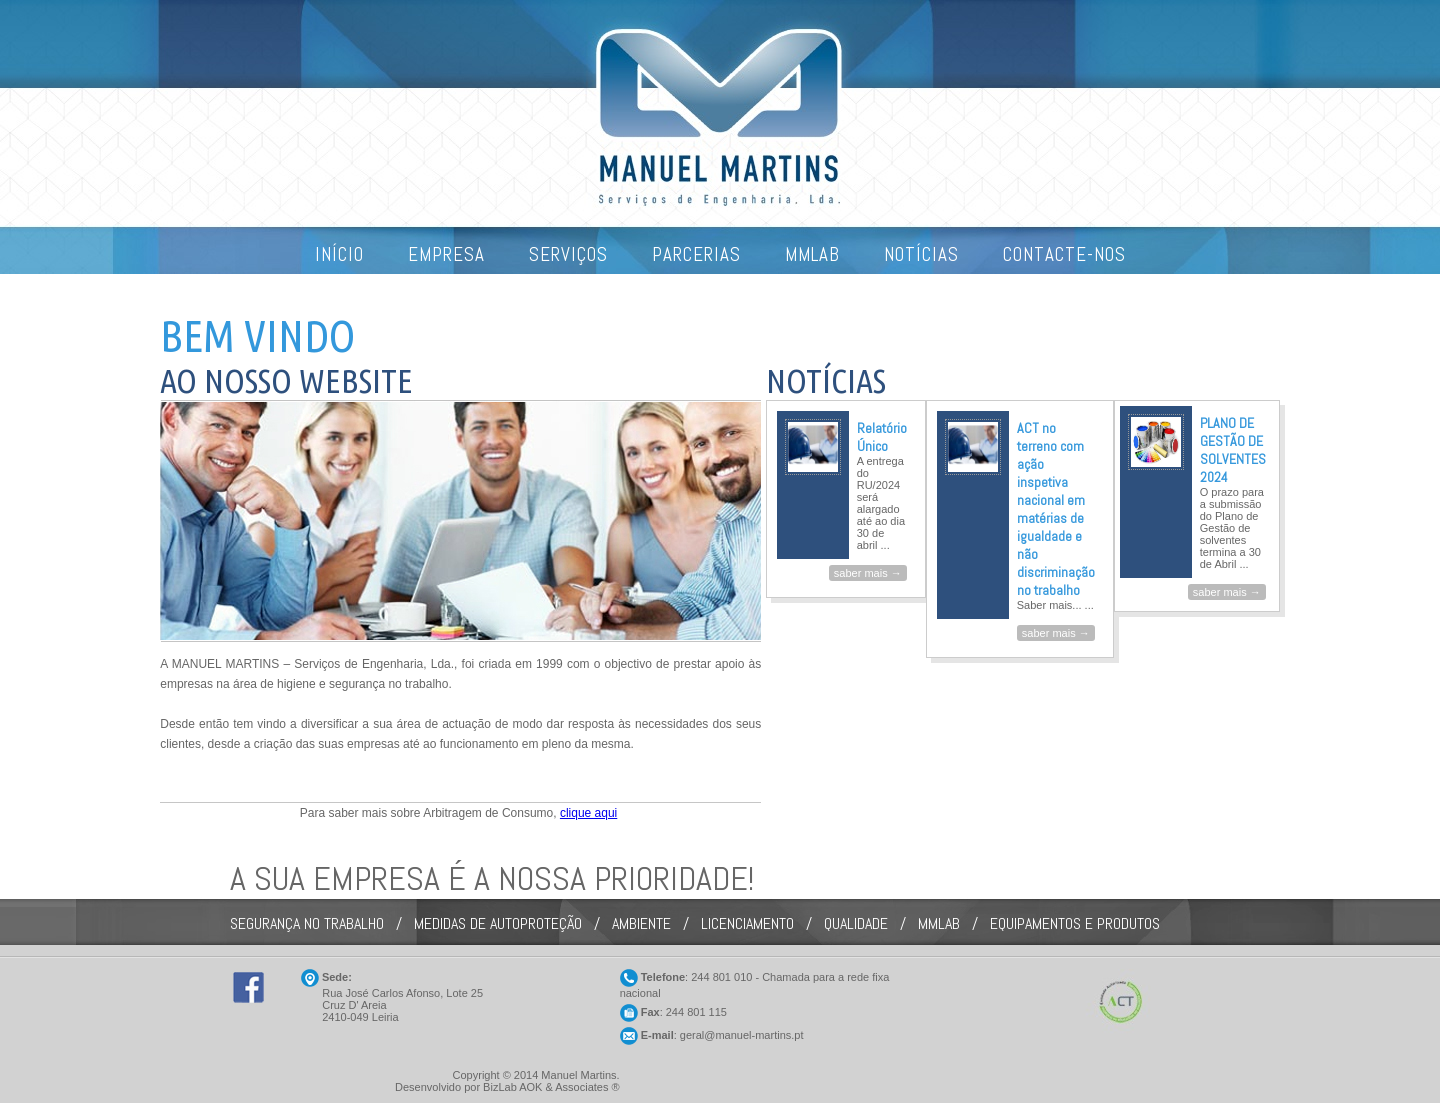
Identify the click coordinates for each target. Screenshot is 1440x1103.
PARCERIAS (696, 254)
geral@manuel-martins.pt (742, 1035)
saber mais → (868, 573)
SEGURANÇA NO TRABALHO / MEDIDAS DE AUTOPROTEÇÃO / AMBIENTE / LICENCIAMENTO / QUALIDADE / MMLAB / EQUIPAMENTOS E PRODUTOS (695, 923)
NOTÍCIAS (921, 254)
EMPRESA (446, 254)
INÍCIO (339, 254)
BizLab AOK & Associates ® (551, 1087)
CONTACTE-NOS (1064, 254)
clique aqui (588, 813)
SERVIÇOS (568, 254)
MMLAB (812, 254)
